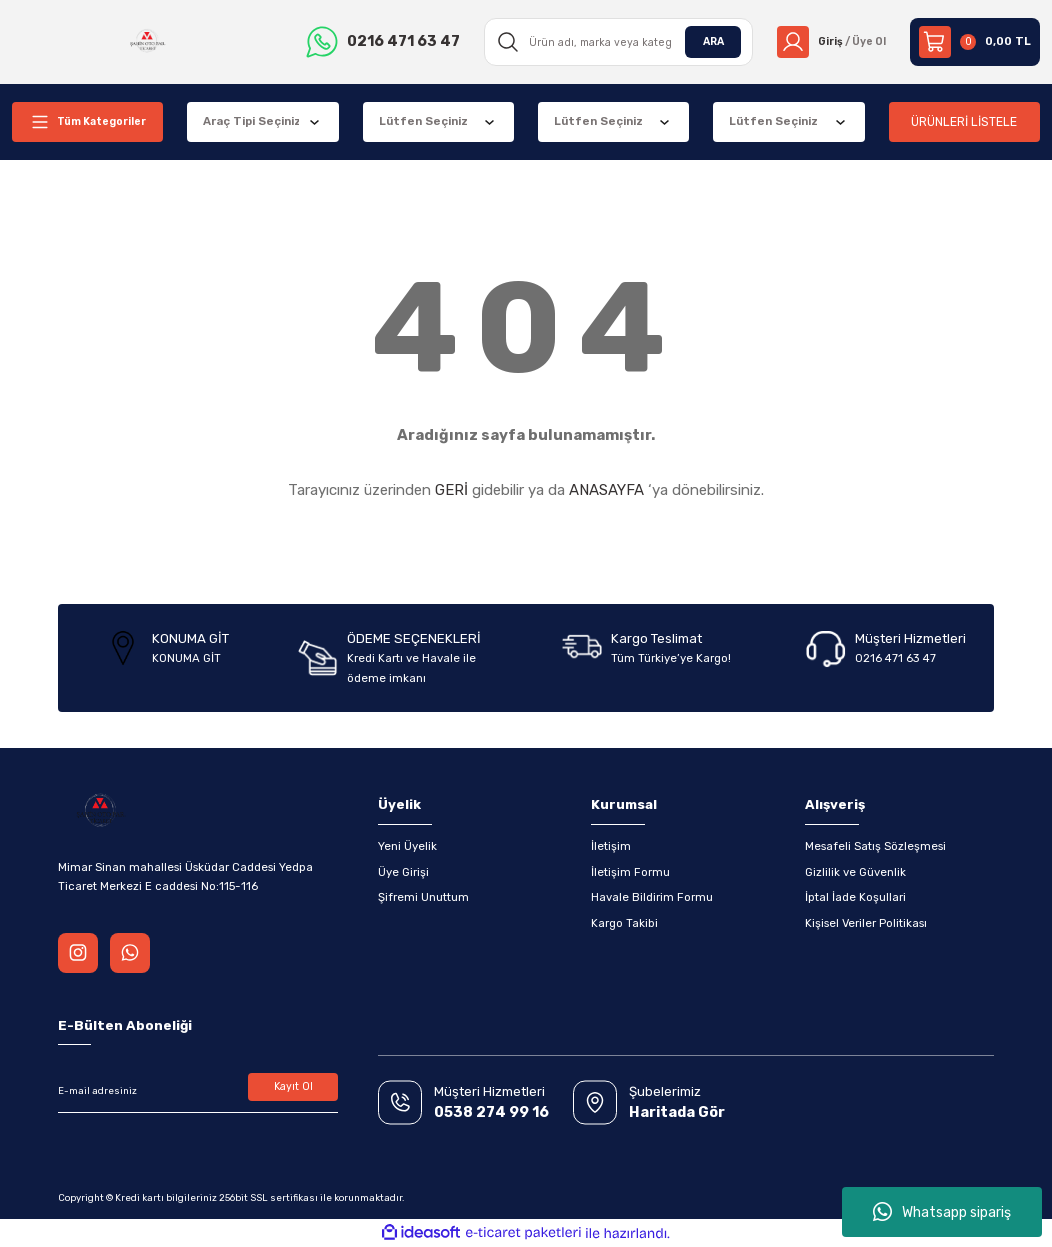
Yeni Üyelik (407, 846)
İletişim (611, 846)
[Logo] (145, 42)
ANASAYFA (606, 490)
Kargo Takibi (624, 923)
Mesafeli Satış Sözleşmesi (875, 846)
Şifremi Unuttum (423, 897)
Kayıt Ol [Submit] (293, 1088)
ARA (705, 41)
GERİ (451, 490)
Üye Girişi (403, 872)
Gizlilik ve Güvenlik (855, 872)
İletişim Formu (630, 872)
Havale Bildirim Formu (652, 897)
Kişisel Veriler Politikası (866, 923)
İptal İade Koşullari (855, 897)
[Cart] (975, 42)
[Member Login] (827, 42)
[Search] (613, 42)
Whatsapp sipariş (942, 1212)
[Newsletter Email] (198, 1091)
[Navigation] (87, 122)
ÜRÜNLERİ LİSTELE (964, 121)
